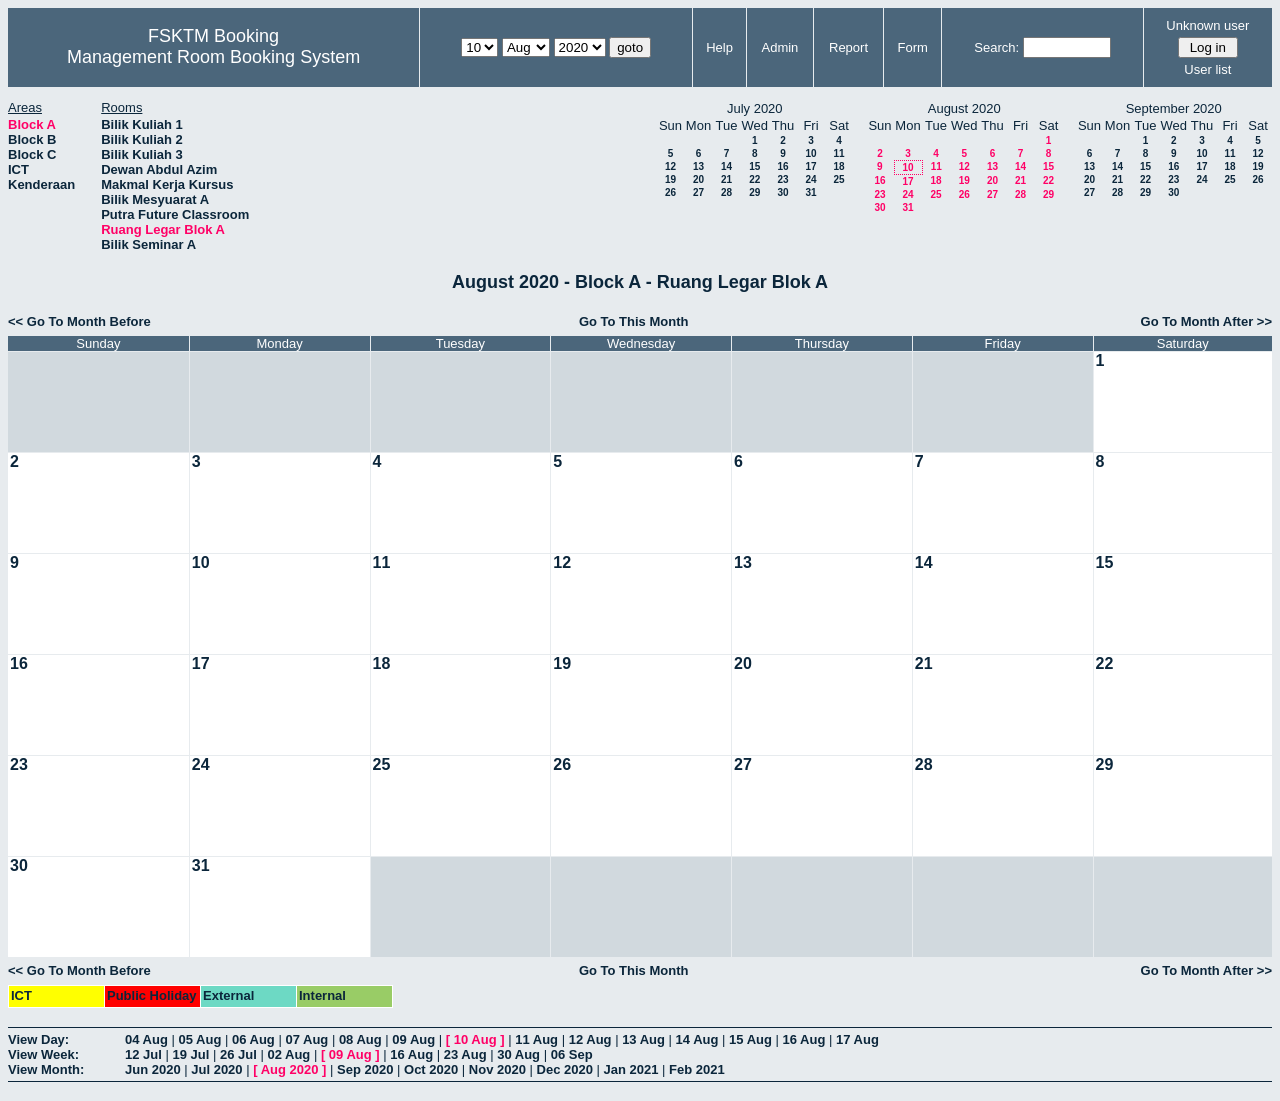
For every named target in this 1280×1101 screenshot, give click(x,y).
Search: (996, 47)
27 (698, 192)
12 (670, 166)
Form (913, 47)
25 (838, 179)
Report (848, 47)
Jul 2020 (216, 1069)
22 (754, 179)
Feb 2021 (697, 1069)
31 (810, 192)
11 (838, 153)
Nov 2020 (497, 1069)
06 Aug (253, 1039)
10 (810, 153)
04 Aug (146, 1039)
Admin (779, 47)
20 (698, 179)
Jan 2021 (631, 1069)
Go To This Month (634, 321)
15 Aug (750, 1039)
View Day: (38, 1039)
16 (782, 166)
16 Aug (804, 1039)
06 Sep (572, 1054)
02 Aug (288, 1054)
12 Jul (143, 1054)
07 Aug (306, 1039)
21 (726, 179)
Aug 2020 (290, 1069)
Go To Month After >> (1206, 321)
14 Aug (697, 1039)
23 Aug (465, 1054)
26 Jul (238, 1054)
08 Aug (360, 1039)
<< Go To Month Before (79, 321)
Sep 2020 (365, 1069)
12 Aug (590, 1039)
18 (838, 166)
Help (719, 47)
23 (782, 179)
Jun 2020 (153, 1069)
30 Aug (518, 1054)
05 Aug (199, 1039)
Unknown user (1207, 25)
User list (1207, 69)
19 (670, 179)
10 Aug (475, 1039)
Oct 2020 (431, 1069)
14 (726, 166)
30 (782, 192)
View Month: (46, 1069)
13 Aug (643, 1039)
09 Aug (413, 1039)
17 (810, 166)
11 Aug (536, 1039)
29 (754, 192)
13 (698, 166)
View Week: (43, 1054)
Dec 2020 (565, 1069)
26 (670, 192)
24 (810, 179)
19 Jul (190, 1054)
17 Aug (857, 1039)
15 (754, 166)
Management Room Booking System (213, 57)
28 (726, 192)
